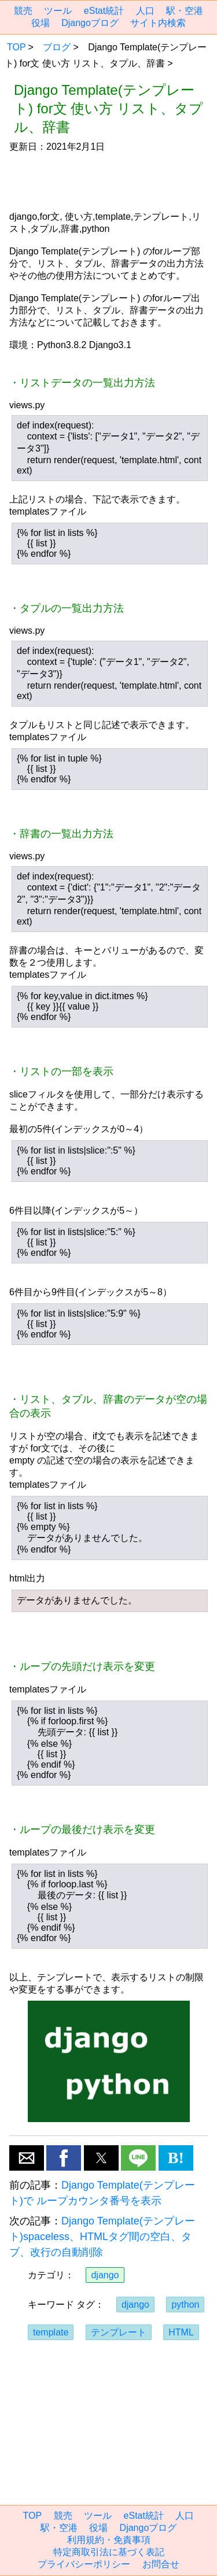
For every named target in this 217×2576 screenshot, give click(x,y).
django (105, 2275)
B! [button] (176, 2158)
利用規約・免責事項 (108, 2540)
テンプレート (118, 2332)
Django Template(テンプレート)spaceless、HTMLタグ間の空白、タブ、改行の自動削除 (102, 2236)
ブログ (57, 47)
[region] (108, 182)
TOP (16, 47)
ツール (58, 11)
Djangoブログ (90, 23)
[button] (26, 2158)
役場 (40, 23)
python (185, 2304)
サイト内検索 (158, 23)
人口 (145, 11)
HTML (181, 2332)
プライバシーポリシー (84, 2564)
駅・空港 (184, 11)
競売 (23, 11)
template (50, 2332)
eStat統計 (104, 11)
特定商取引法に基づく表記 (108, 2552)
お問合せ (160, 2564)
